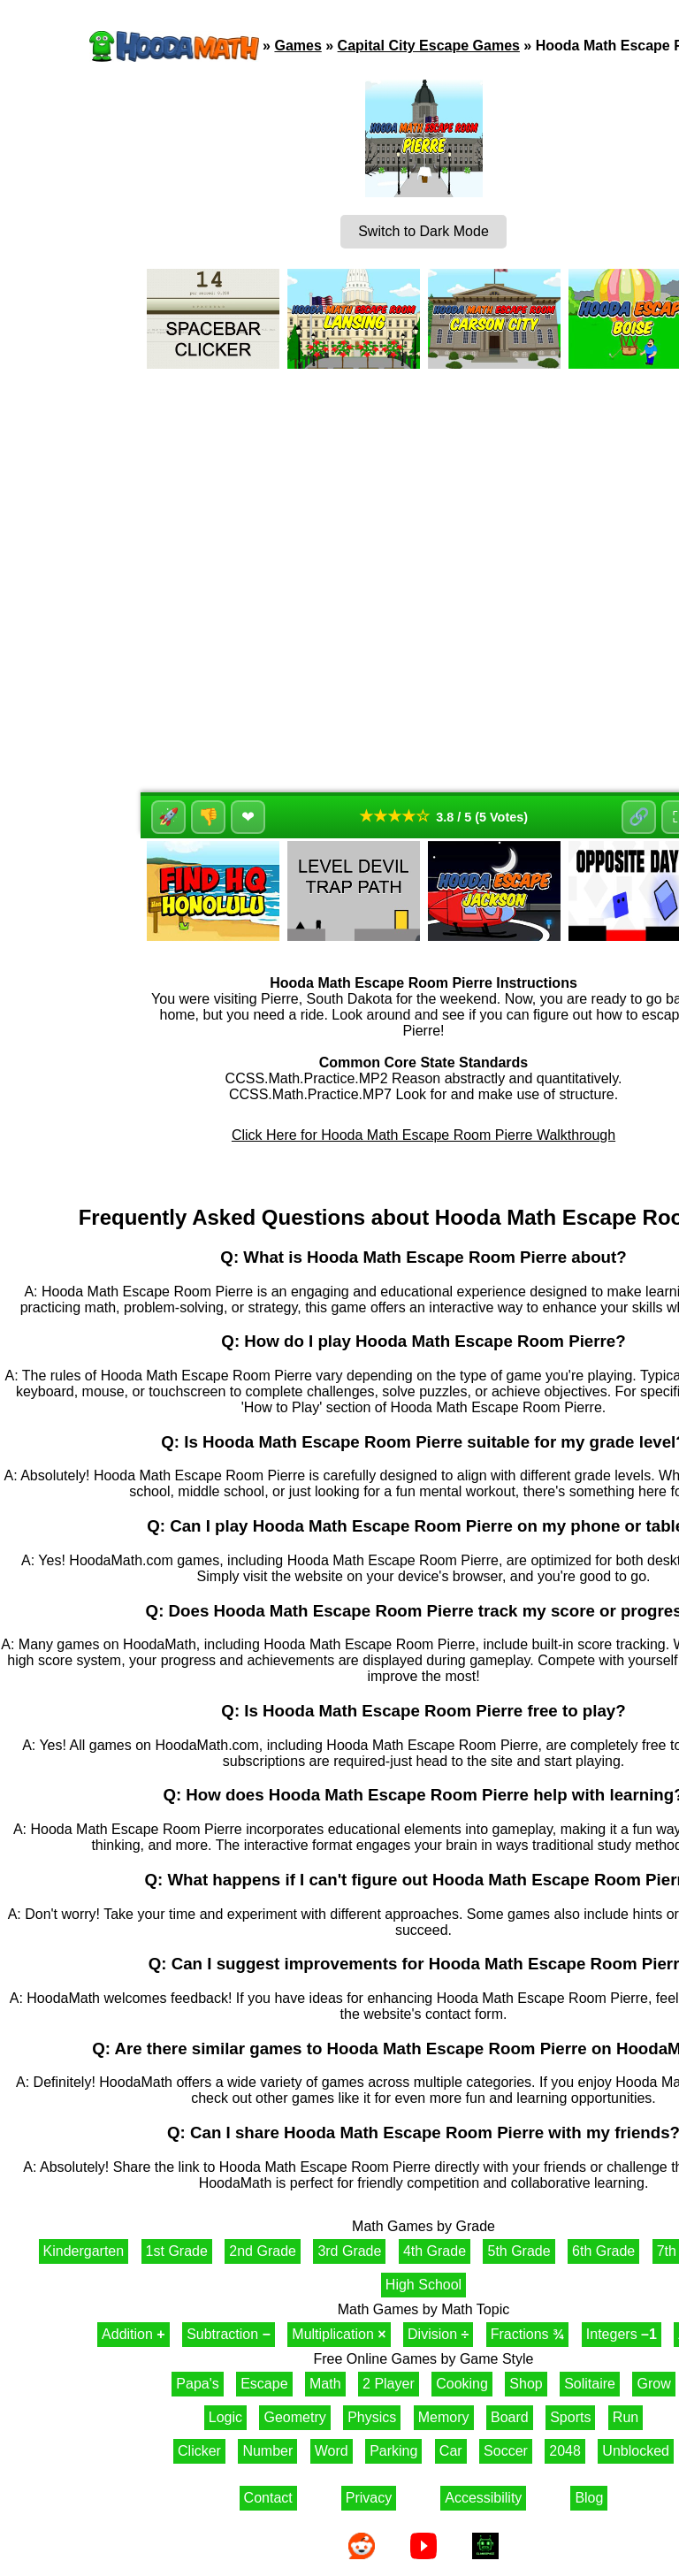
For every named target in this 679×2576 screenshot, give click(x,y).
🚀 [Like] (169, 817)
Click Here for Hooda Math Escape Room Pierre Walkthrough (423, 1135)
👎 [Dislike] (210, 817)
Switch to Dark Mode (423, 231)
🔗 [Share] (638, 817)
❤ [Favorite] (250, 817)
